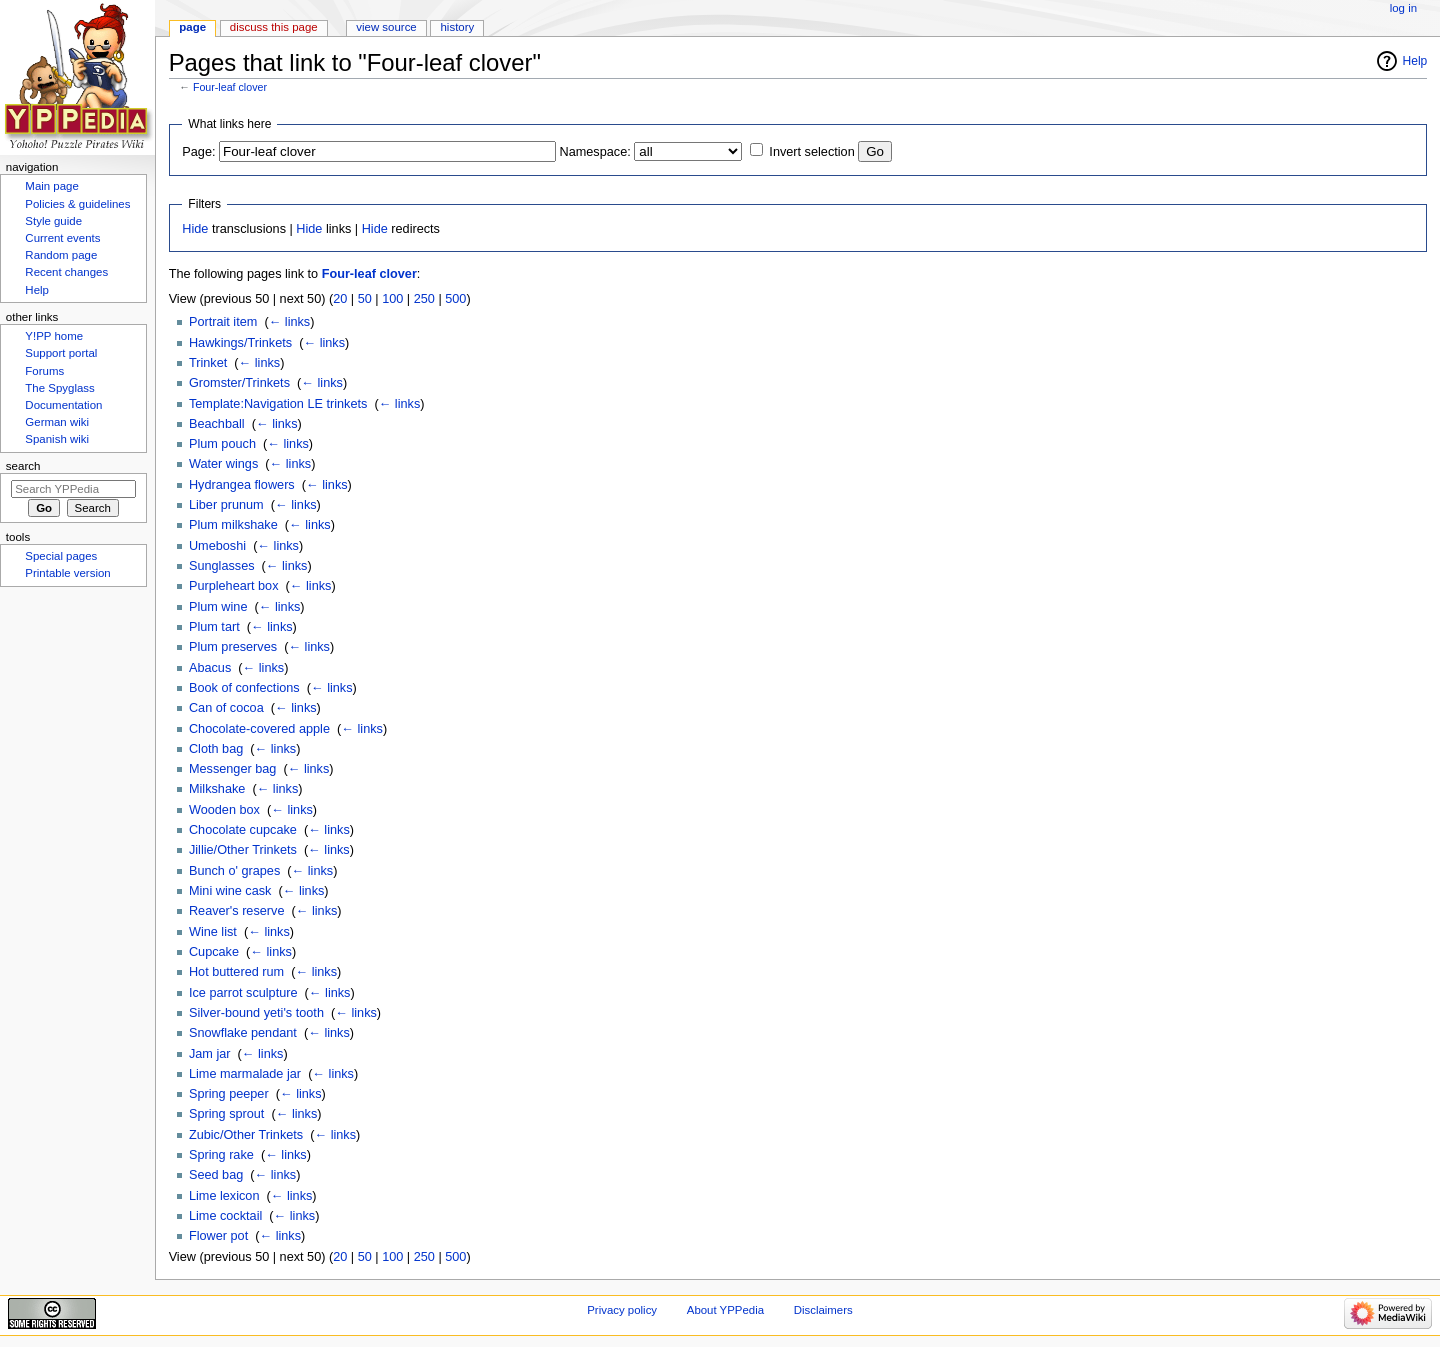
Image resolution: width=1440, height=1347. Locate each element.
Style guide (53, 221)
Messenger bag (232, 769)
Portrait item (223, 322)
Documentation (63, 405)
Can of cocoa (226, 708)
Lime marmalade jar (245, 1074)
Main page (52, 186)
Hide (195, 229)
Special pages (61, 556)
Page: (198, 152)
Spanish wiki (57, 439)
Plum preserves (233, 647)
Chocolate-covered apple (259, 729)
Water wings (223, 464)
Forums (44, 371)
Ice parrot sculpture (243, 993)
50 (365, 299)
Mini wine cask (230, 891)
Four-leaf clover (230, 87)
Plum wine (218, 607)
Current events (62, 238)
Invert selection (811, 152)
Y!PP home (54, 336)
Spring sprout (226, 1114)
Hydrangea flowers (242, 485)
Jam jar (210, 1054)
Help (1415, 61)
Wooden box (224, 810)
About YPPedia (725, 1310)
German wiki (57, 422)
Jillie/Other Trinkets (243, 850)
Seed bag (216, 1175)
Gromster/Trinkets (239, 383)
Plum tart (214, 627)
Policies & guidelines (77, 204)
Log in (1403, 8)
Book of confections (244, 688)
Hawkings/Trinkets (240, 343)
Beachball (217, 424)
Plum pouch (222, 444)
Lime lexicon (224, 1196)
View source (386, 27)
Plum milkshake (233, 525)
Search (23, 466)
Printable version (67, 573)
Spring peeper (229, 1094)
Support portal (61, 353)
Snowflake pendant (243, 1033)
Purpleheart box (234, 586)
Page (192, 27)
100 (392, 299)
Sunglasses (222, 566)
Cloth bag (216, 749)
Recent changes (66, 272)
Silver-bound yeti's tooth (256, 1013)
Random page (61, 255)
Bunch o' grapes (234, 871)
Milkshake (217, 789)
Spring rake (221, 1155)
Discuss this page (274, 27)
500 (455, 299)
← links (290, 322)
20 (340, 299)
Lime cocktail (225, 1216)
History (458, 27)
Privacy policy (622, 1310)
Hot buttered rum (236, 972)
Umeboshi (217, 546)
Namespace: (595, 152)
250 (424, 299)
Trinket (208, 363)
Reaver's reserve (237, 911)
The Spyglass (59, 388)
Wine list (213, 932)
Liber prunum (226, 505)
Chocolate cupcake (243, 830)
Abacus (210, 668)
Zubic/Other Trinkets (246, 1135)
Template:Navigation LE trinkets (278, 404)
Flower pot (218, 1236)
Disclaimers (823, 1310)
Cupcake (214, 952)
